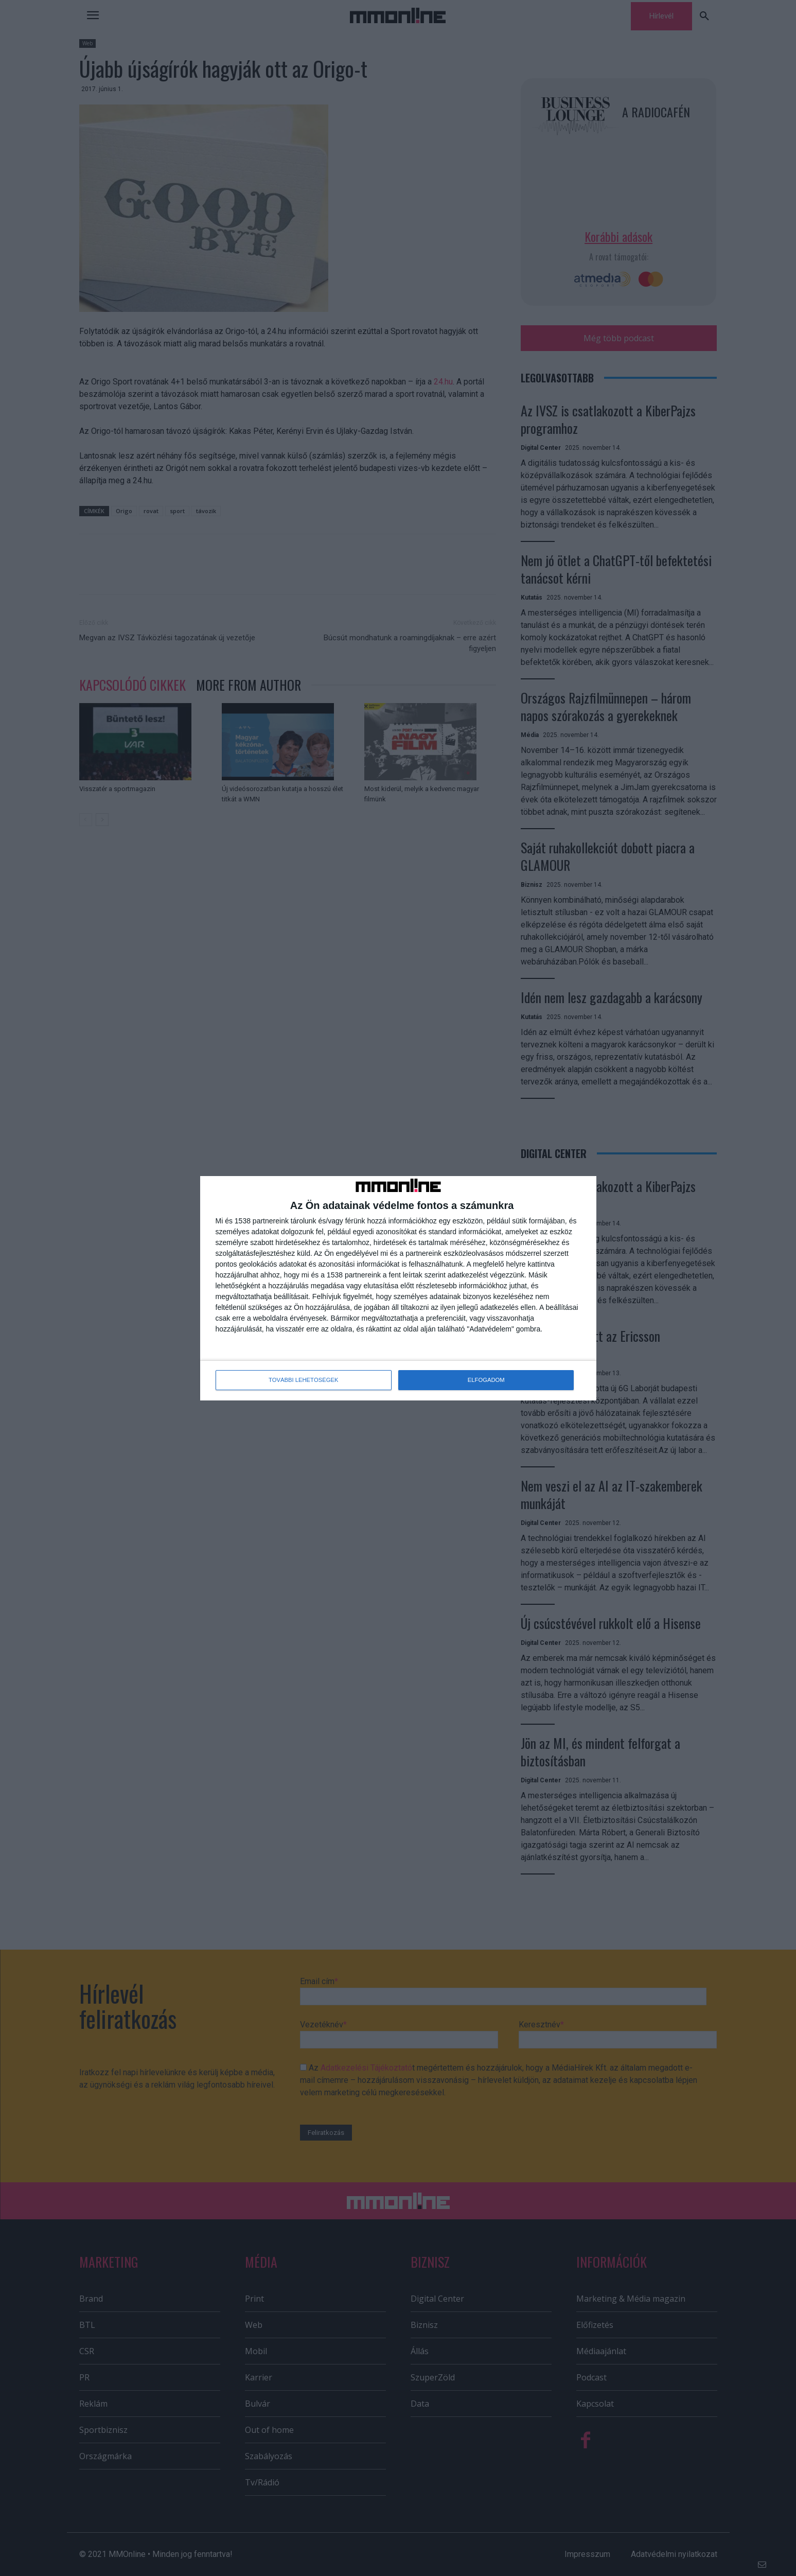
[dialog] (398, 1288)
